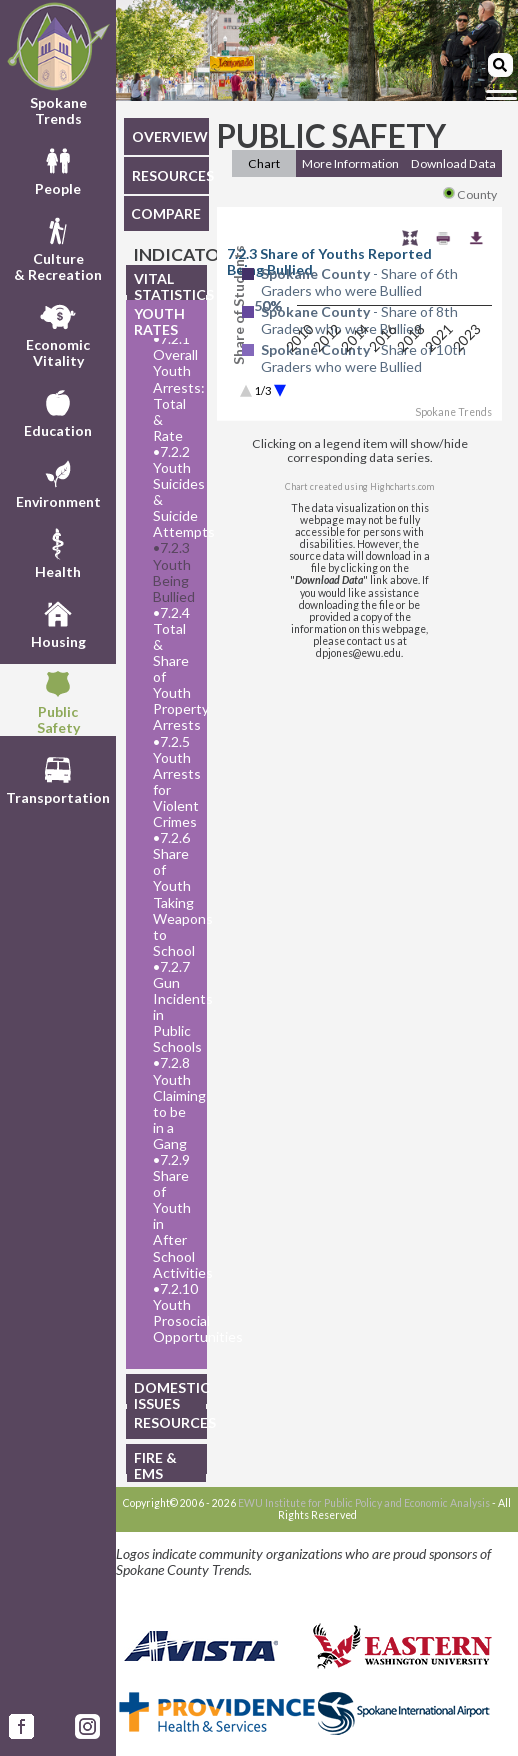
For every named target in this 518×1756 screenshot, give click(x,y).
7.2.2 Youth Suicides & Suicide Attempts (174, 492)
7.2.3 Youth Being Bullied (174, 572)
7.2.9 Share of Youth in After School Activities (174, 1216)
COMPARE (166, 213)
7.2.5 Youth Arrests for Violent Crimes (174, 782)
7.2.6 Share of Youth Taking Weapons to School (174, 894)
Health (58, 552)
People (58, 169)
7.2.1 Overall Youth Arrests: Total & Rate (174, 387)
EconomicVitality (58, 333)
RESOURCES (170, 175)
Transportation (58, 778)
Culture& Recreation (58, 247)
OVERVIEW (170, 136)
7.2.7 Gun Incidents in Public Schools (174, 1007)
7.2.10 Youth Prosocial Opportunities (174, 1313)
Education (58, 411)
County (470, 194)
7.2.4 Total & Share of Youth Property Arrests (174, 669)
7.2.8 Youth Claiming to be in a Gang (174, 1103)
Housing (58, 622)
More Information (350, 163)
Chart (264, 163)
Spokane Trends (58, 64)
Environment (58, 482)
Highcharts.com (402, 486)
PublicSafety (58, 700)
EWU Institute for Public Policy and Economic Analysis (364, 1503)
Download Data (453, 163)
